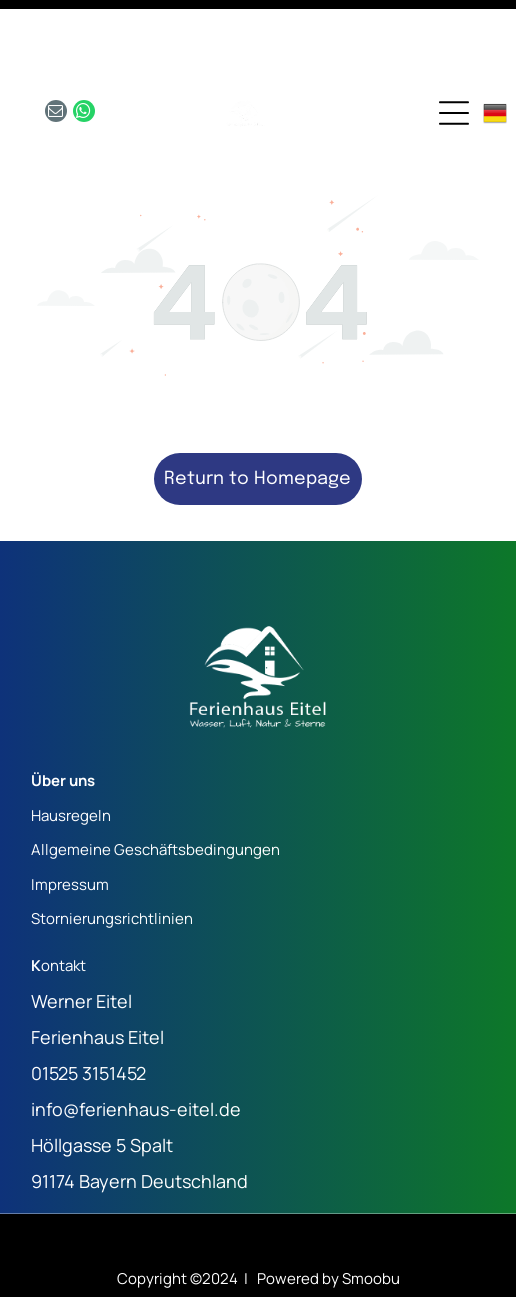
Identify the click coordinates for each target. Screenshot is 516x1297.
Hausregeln (71, 747)
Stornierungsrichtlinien (112, 850)
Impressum (70, 816)
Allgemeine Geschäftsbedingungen (155, 781)
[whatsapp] (84, 45)
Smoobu (371, 1210)
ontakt (63, 897)
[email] (56, 45)
